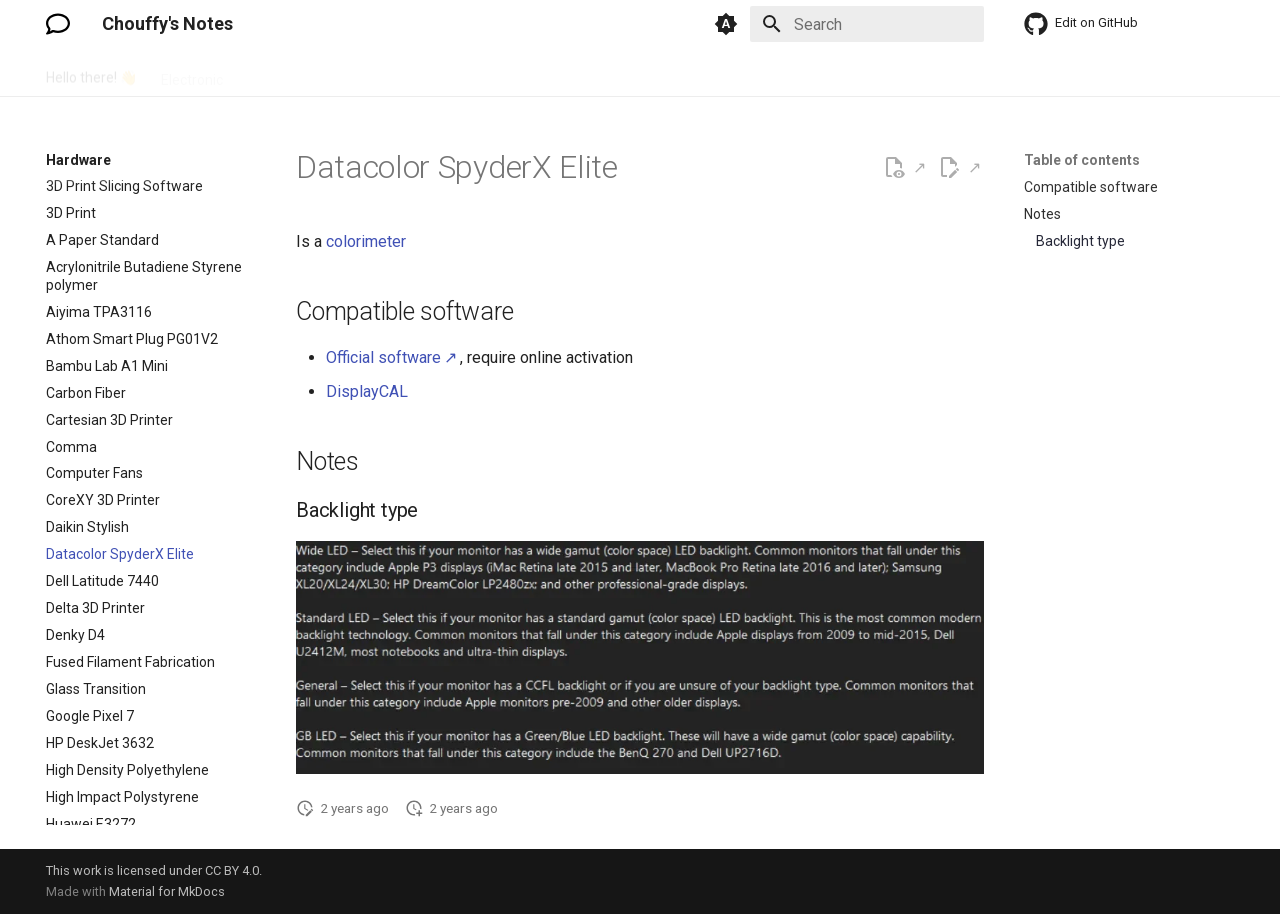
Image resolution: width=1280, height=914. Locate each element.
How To (356, 73)
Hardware (278, 73)
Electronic (192, 73)
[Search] (867, 24)
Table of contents (1082, 160)
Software (521, 73)
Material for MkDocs (167, 891)
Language (435, 73)
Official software (383, 357)
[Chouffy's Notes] (58, 24)
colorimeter (366, 241)
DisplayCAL (367, 391)
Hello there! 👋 (91, 73)
